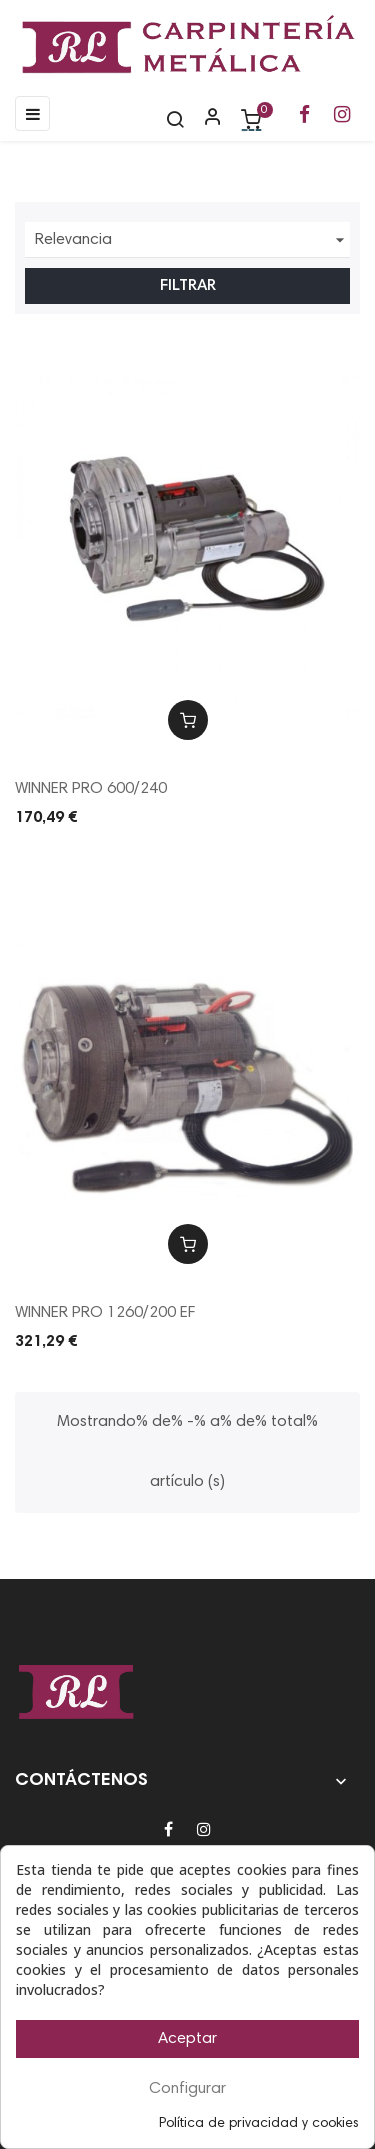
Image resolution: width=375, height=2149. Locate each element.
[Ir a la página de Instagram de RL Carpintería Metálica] (342, 116)
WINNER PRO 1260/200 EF (105, 1313)
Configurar (187, 2089)
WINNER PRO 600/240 (91, 789)
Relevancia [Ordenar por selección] (192, 240)
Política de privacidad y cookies (259, 2124)
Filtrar (188, 286)
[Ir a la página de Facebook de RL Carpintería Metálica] (304, 116)
